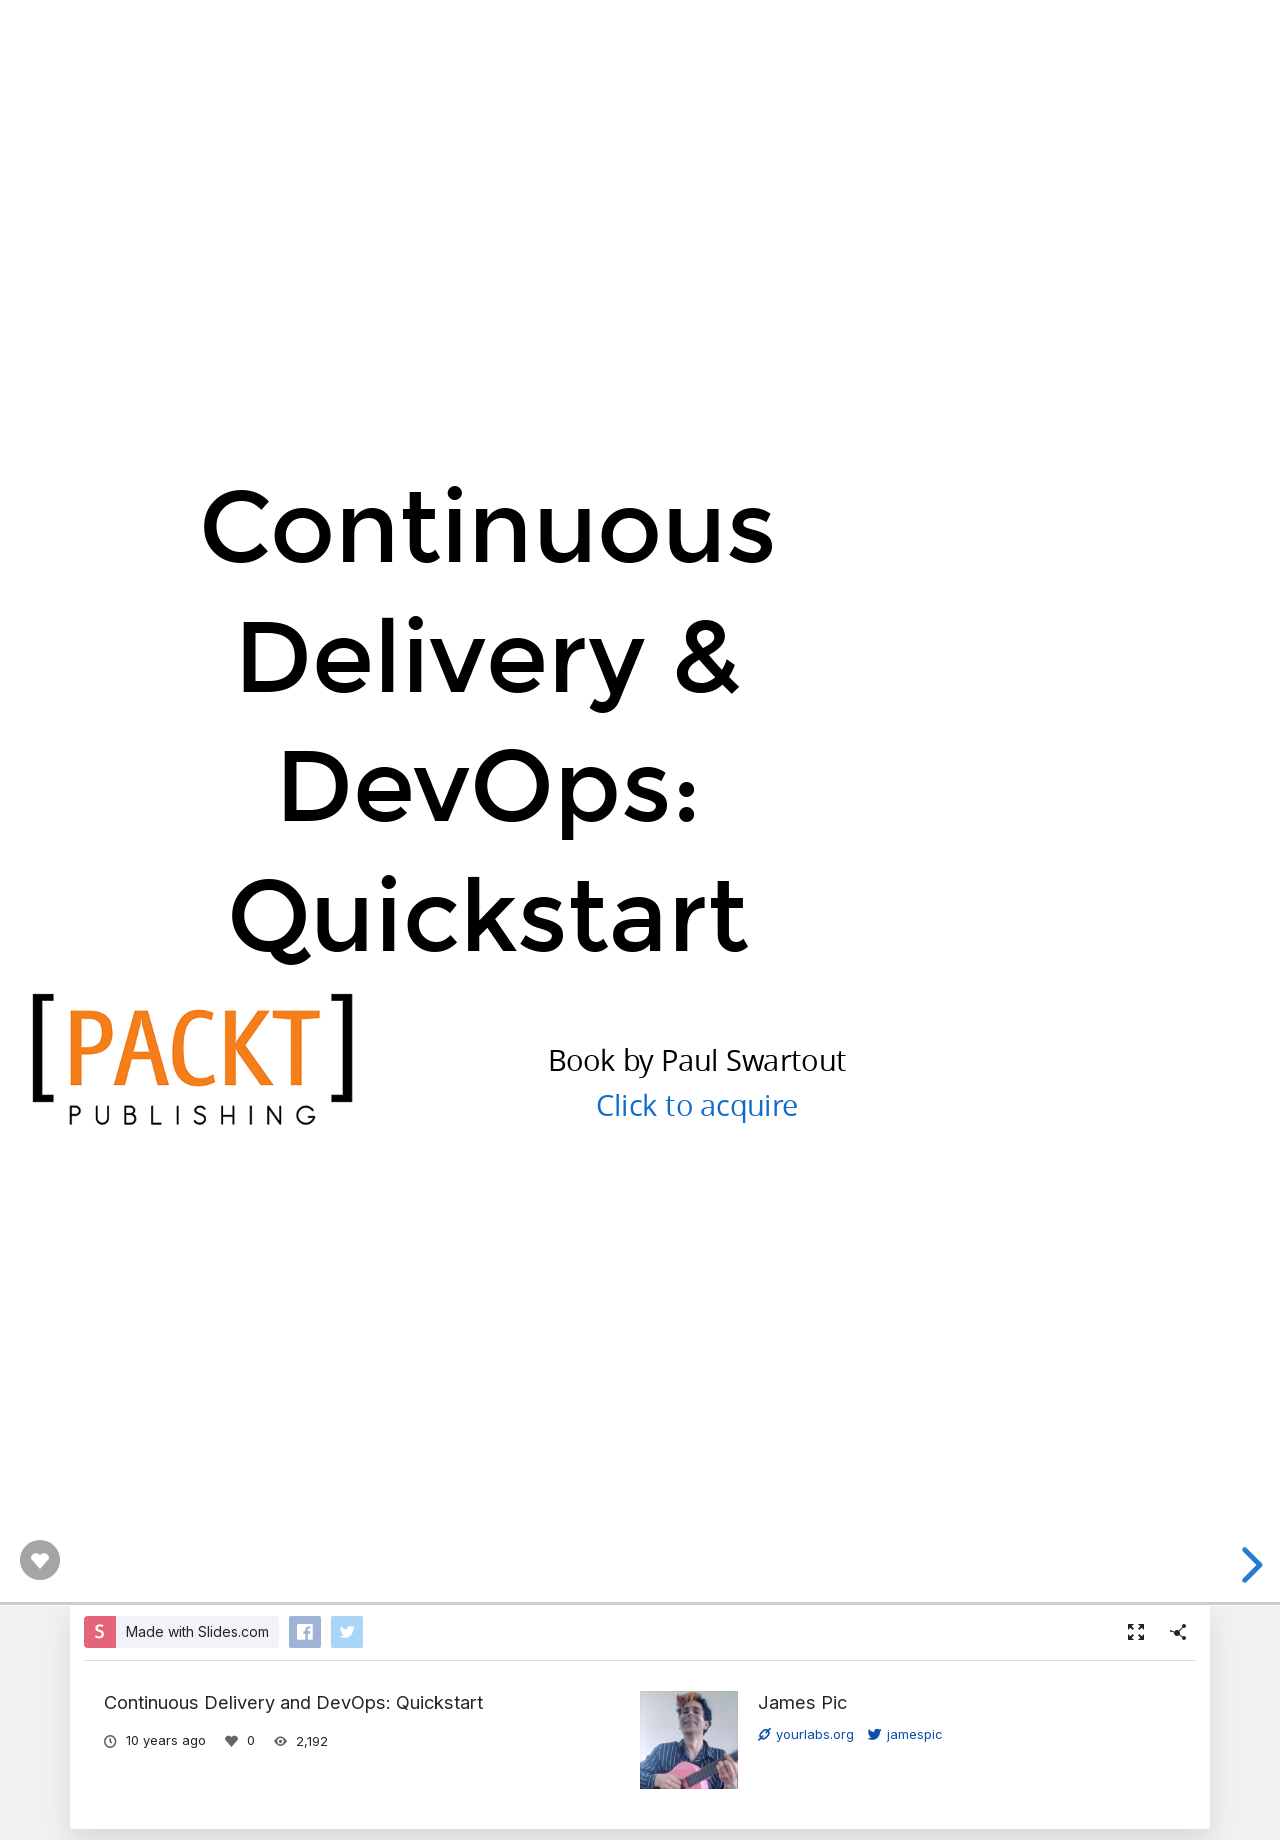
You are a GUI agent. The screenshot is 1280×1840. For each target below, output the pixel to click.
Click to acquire (697, 1103)
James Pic (802, 1702)
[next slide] (1249, 1565)
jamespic (905, 1734)
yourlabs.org (806, 1734)
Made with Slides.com (197, 1631)
